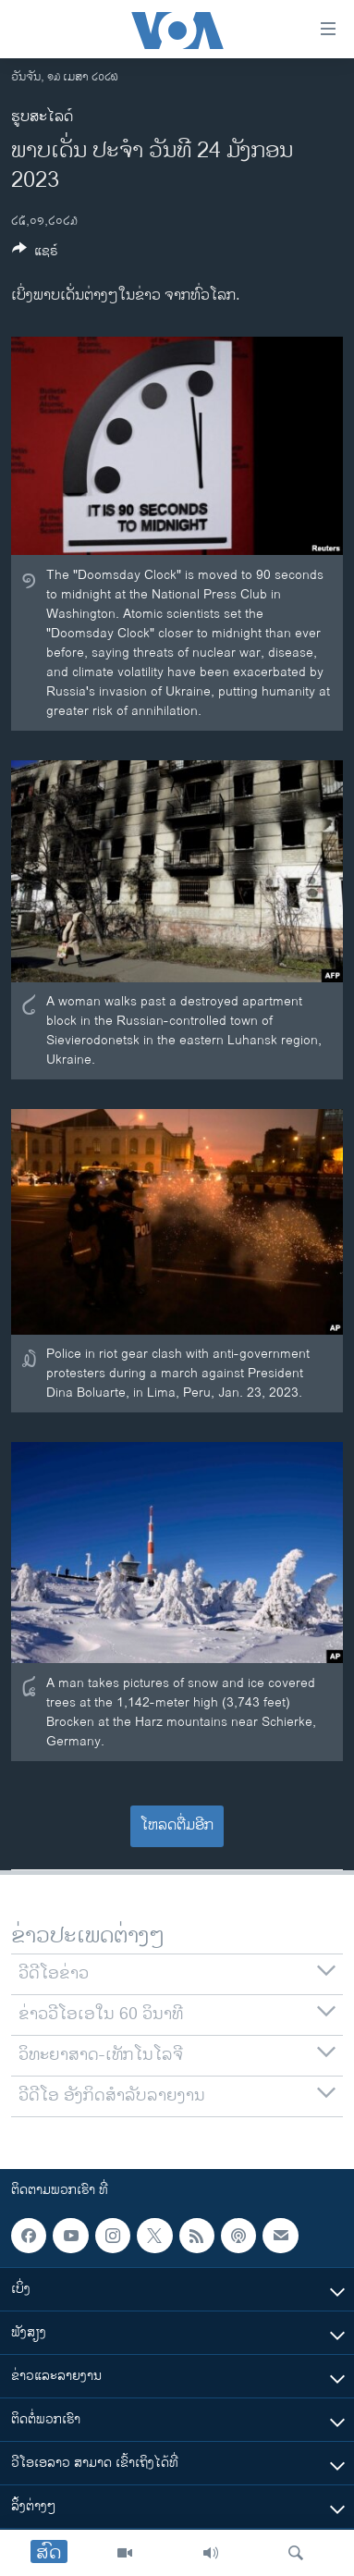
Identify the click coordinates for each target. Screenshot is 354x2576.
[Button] (35, 254)
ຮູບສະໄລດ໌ (42, 117)
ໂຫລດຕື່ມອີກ (177, 1825)
